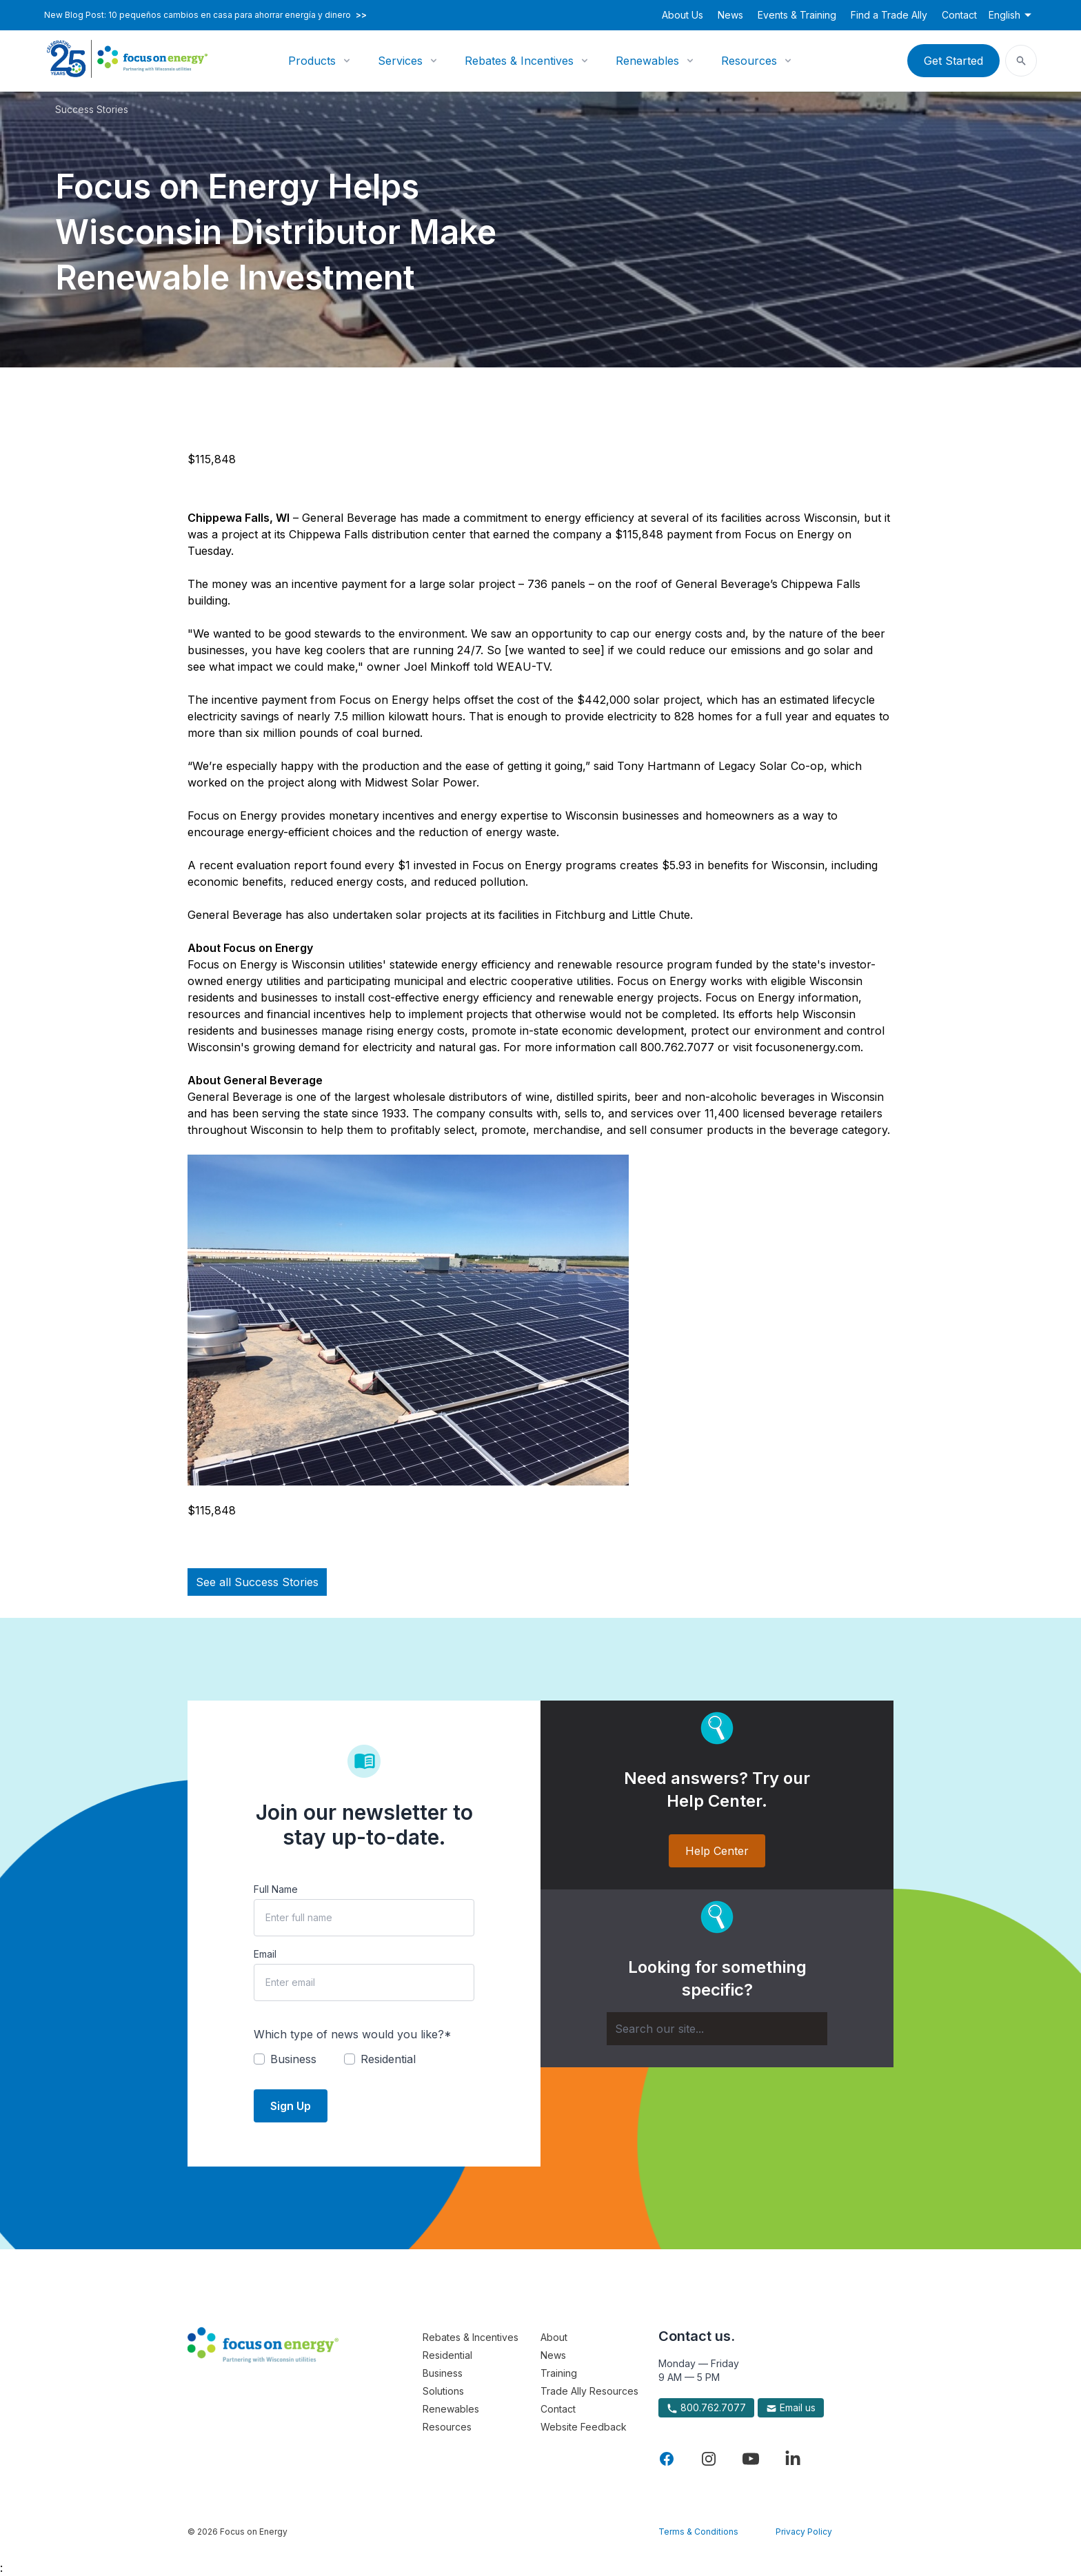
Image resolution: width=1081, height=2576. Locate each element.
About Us (682, 15)
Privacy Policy (804, 2531)
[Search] (717, 2028)
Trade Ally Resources (589, 2391)
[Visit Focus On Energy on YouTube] (750, 2459)
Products (312, 61)
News (730, 15)
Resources (749, 61)
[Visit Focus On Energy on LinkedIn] (793, 2459)
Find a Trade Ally (889, 15)
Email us (791, 2408)
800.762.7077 (706, 2408)
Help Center (717, 1851)
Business (443, 2373)
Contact (959, 15)
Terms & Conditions (698, 2531)
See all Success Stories (257, 1582)
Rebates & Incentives (519, 61)
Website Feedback (583, 2427)
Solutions (443, 2391)
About (553, 2337)
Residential (447, 2355)
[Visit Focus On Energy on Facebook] (666, 2459)
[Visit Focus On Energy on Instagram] (708, 2459)
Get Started (953, 61)
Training (558, 2373)
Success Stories (91, 109)
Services (400, 61)
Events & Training (797, 15)
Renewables (647, 61)
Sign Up (290, 2106)
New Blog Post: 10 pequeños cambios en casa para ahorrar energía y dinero (205, 15)
